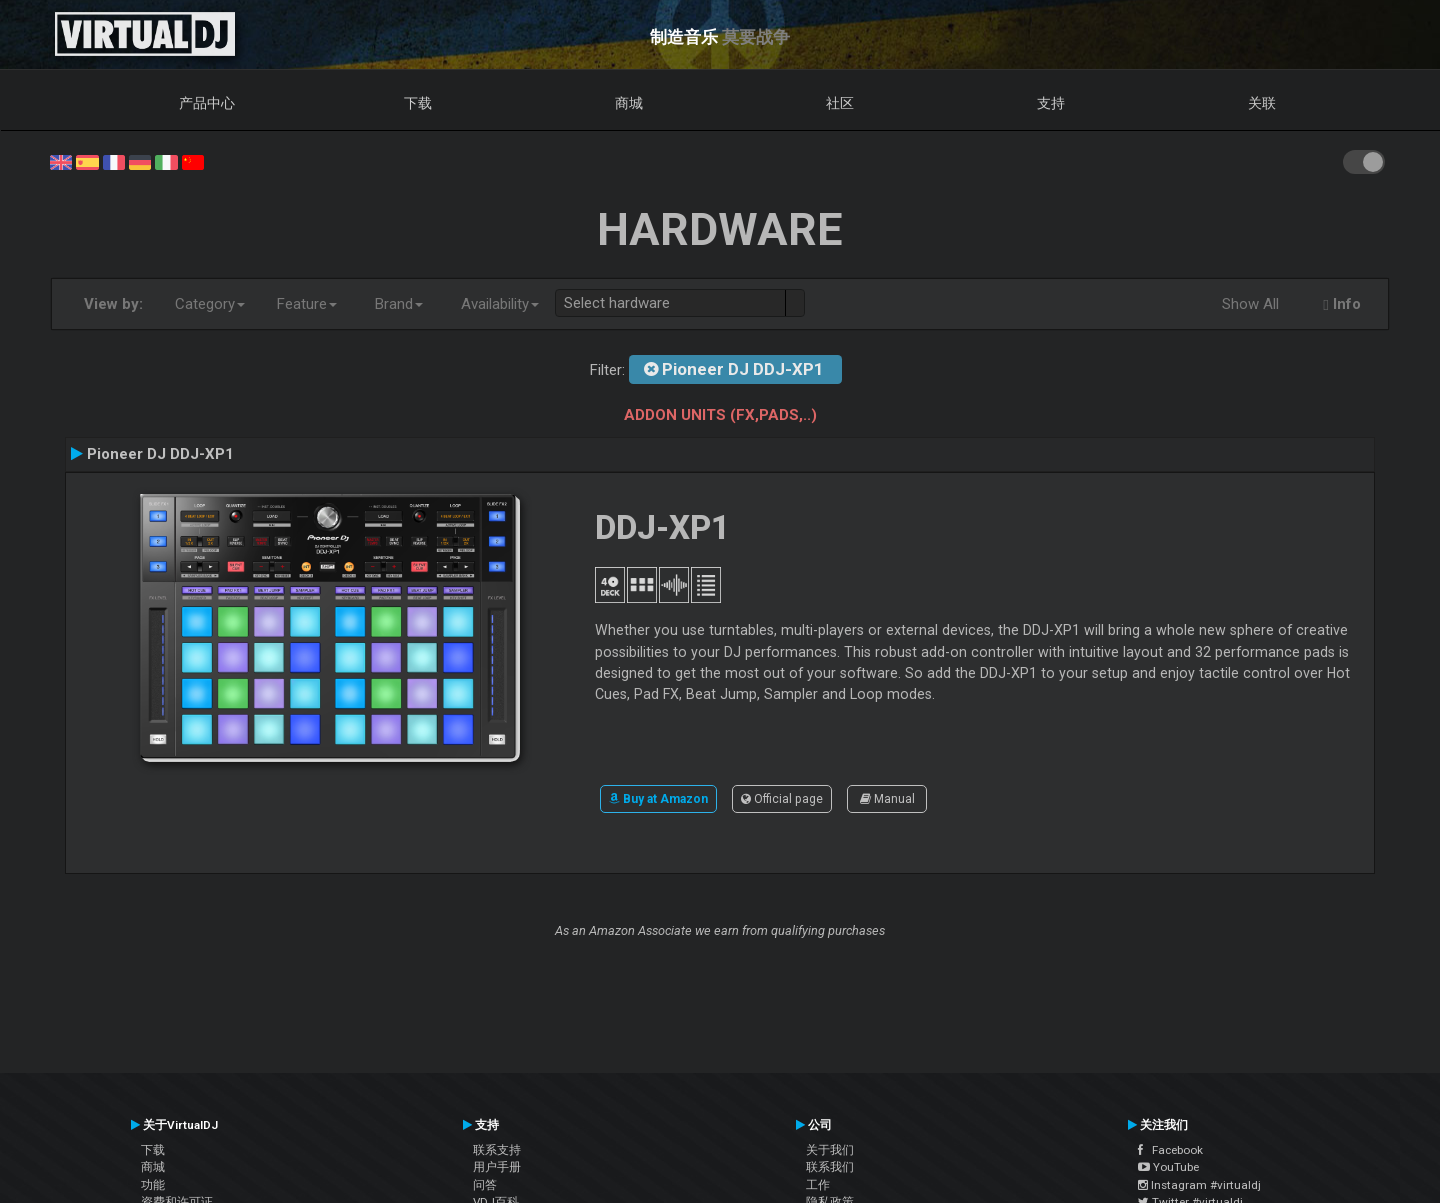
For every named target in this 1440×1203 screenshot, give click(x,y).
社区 (840, 103)
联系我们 (830, 1167)
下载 (418, 103)
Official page (782, 799)
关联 (1262, 103)
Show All (1250, 304)
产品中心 (207, 103)
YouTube (1168, 1167)
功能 (153, 1185)
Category (210, 304)
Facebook (1170, 1150)
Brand (399, 304)
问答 (485, 1185)
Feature (307, 304)
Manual (887, 799)
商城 (629, 103)
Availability (500, 304)
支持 (1051, 103)
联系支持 (497, 1150)
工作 (818, 1185)
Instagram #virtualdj (1199, 1185)
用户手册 (497, 1167)
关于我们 (830, 1150)
